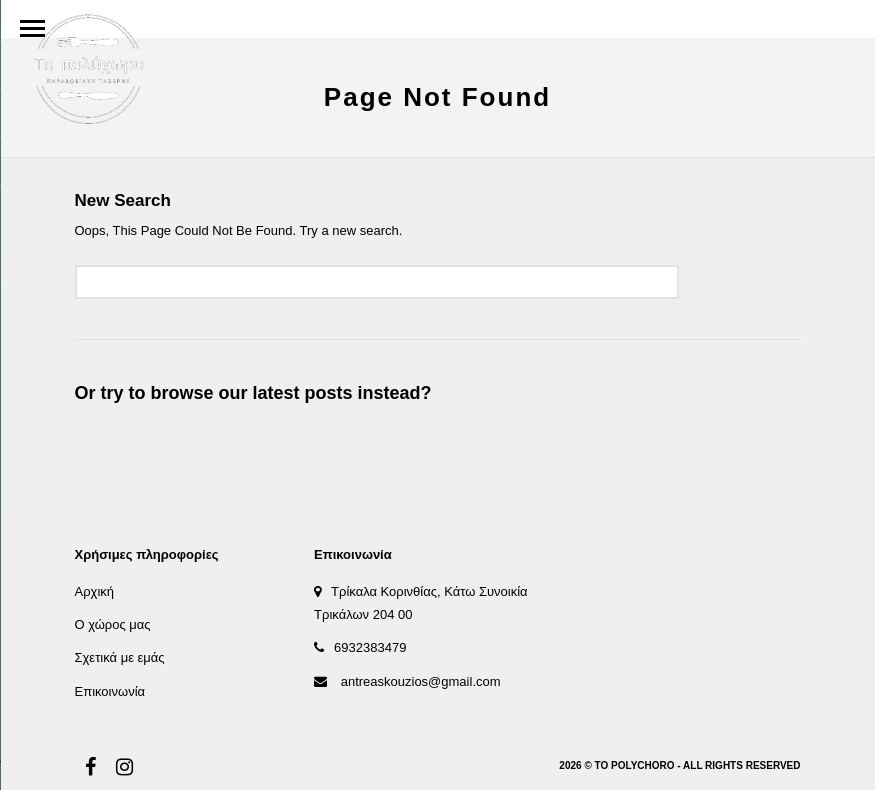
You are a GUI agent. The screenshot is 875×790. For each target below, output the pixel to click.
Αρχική (95, 591)
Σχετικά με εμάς (120, 657)
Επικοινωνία (110, 691)
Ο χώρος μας (113, 624)
